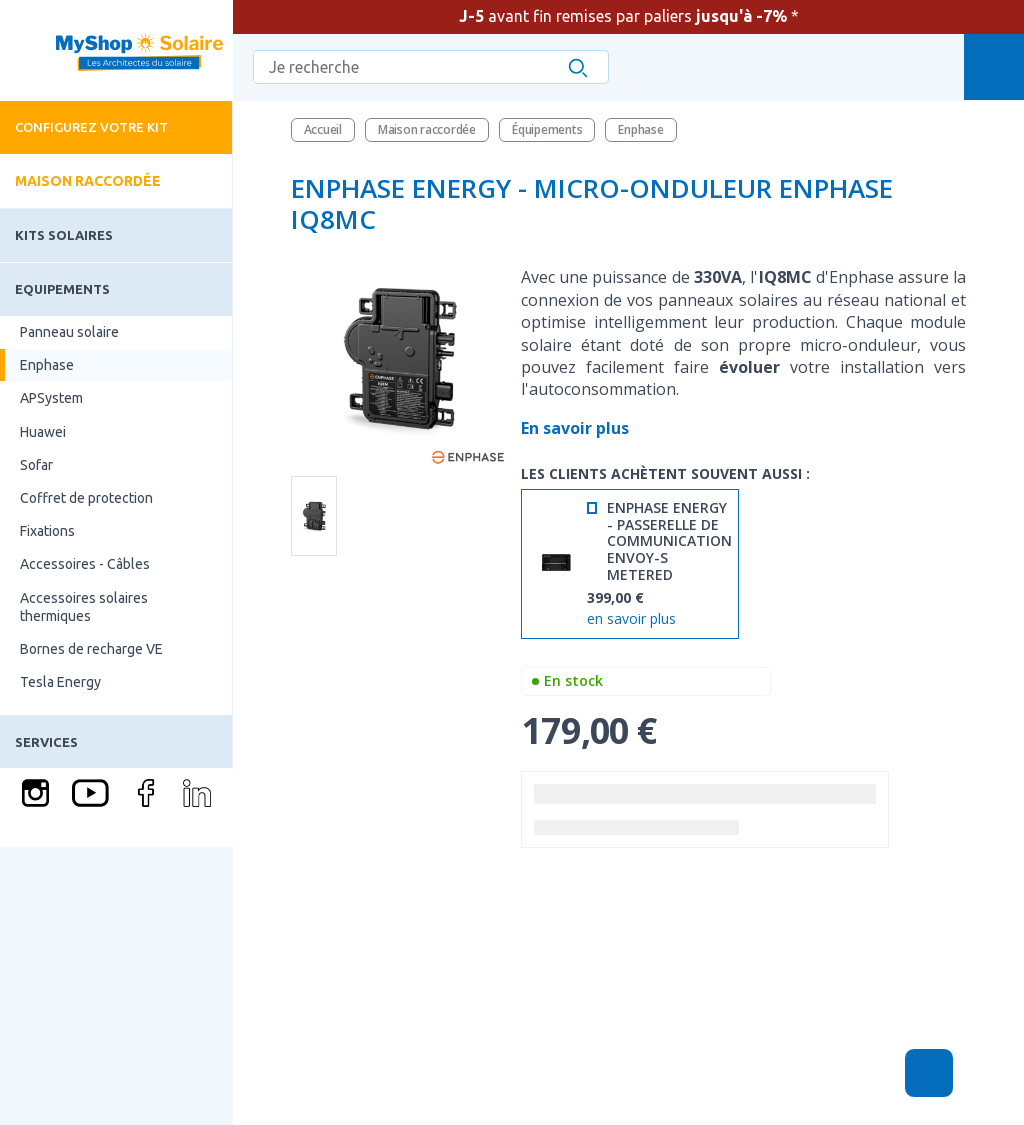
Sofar (36, 465)
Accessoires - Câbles (85, 564)
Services (46, 742)
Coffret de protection (86, 498)
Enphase (47, 365)
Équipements (547, 129)
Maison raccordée (88, 181)
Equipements (62, 289)
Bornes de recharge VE (91, 649)
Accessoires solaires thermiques (84, 607)
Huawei (43, 432)
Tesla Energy (60, 682)
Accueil (323, 129)
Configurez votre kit (91, 127)
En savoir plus (577, 428)
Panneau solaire (69, 332)
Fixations (47, 531)
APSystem (51, 398)
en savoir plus (631, 619)
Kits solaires (64, 235)
